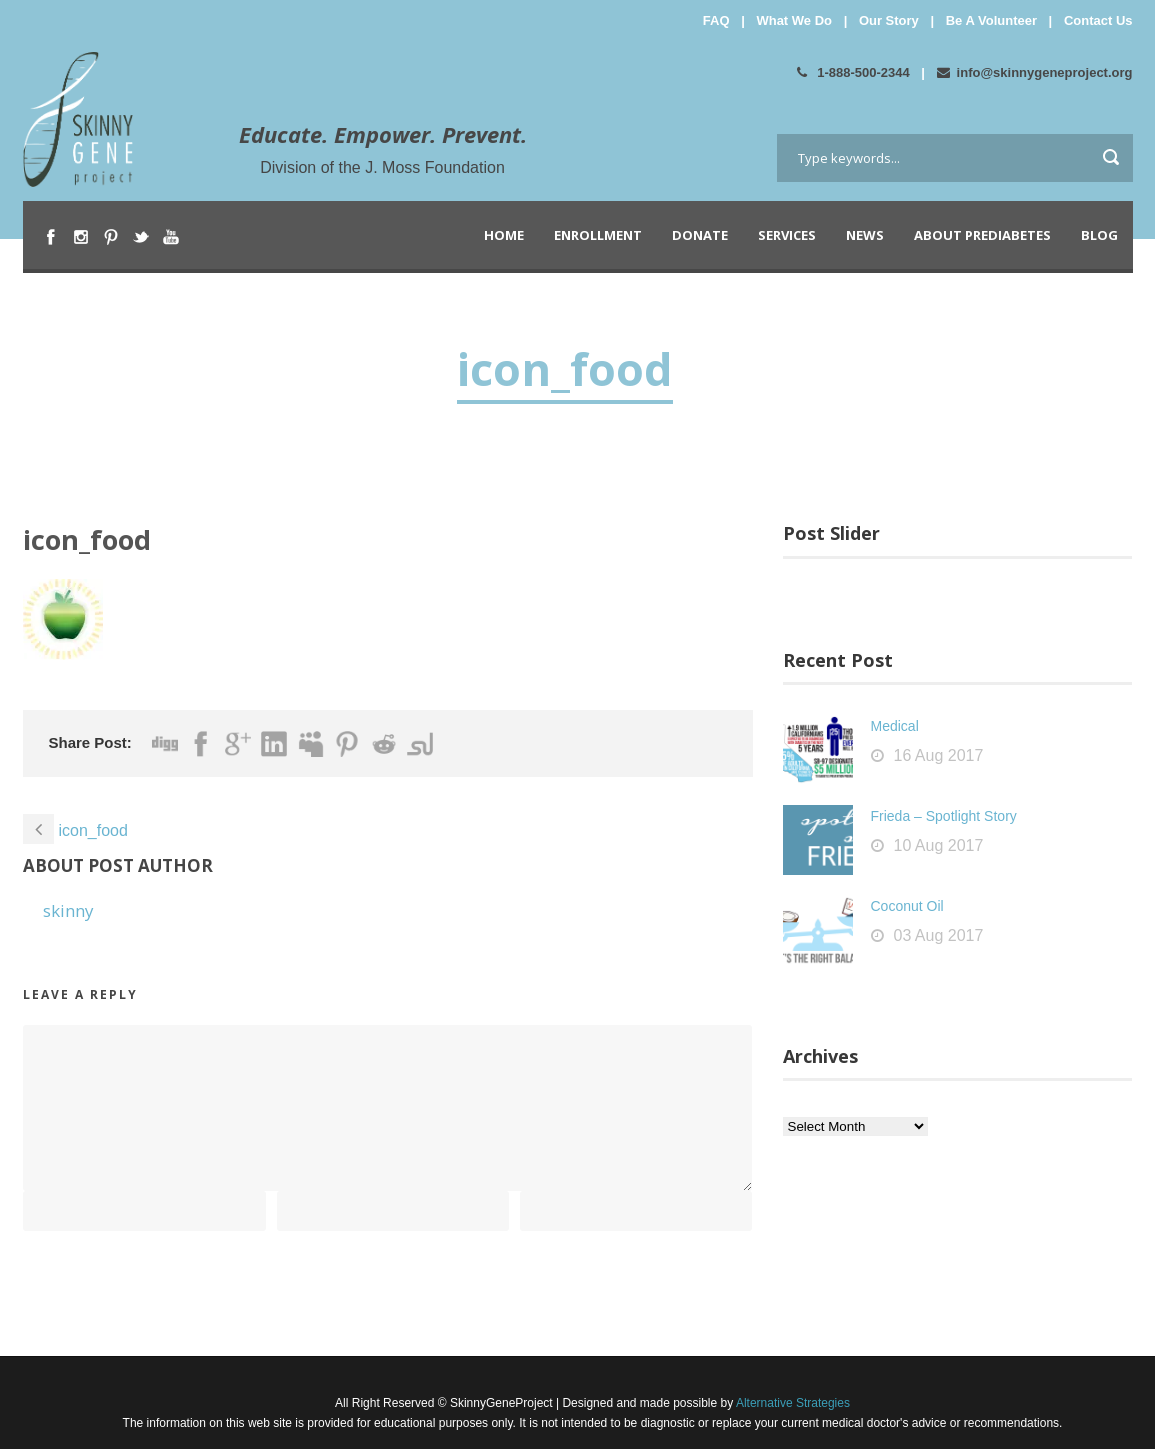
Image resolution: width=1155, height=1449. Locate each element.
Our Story (889, 20)
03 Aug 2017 (939, 935)
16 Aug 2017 (939, 755)
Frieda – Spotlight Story (944, 816)
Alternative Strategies (791, 1403)
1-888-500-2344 (853, 72)
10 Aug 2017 (939, 845)
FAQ (716, 20)
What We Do (794, 20)
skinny (68, 910)
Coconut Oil (907, 906)
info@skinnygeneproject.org (1035, 72)
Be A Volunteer (991, 20)
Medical (895, 726)
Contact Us (1098, 20)
